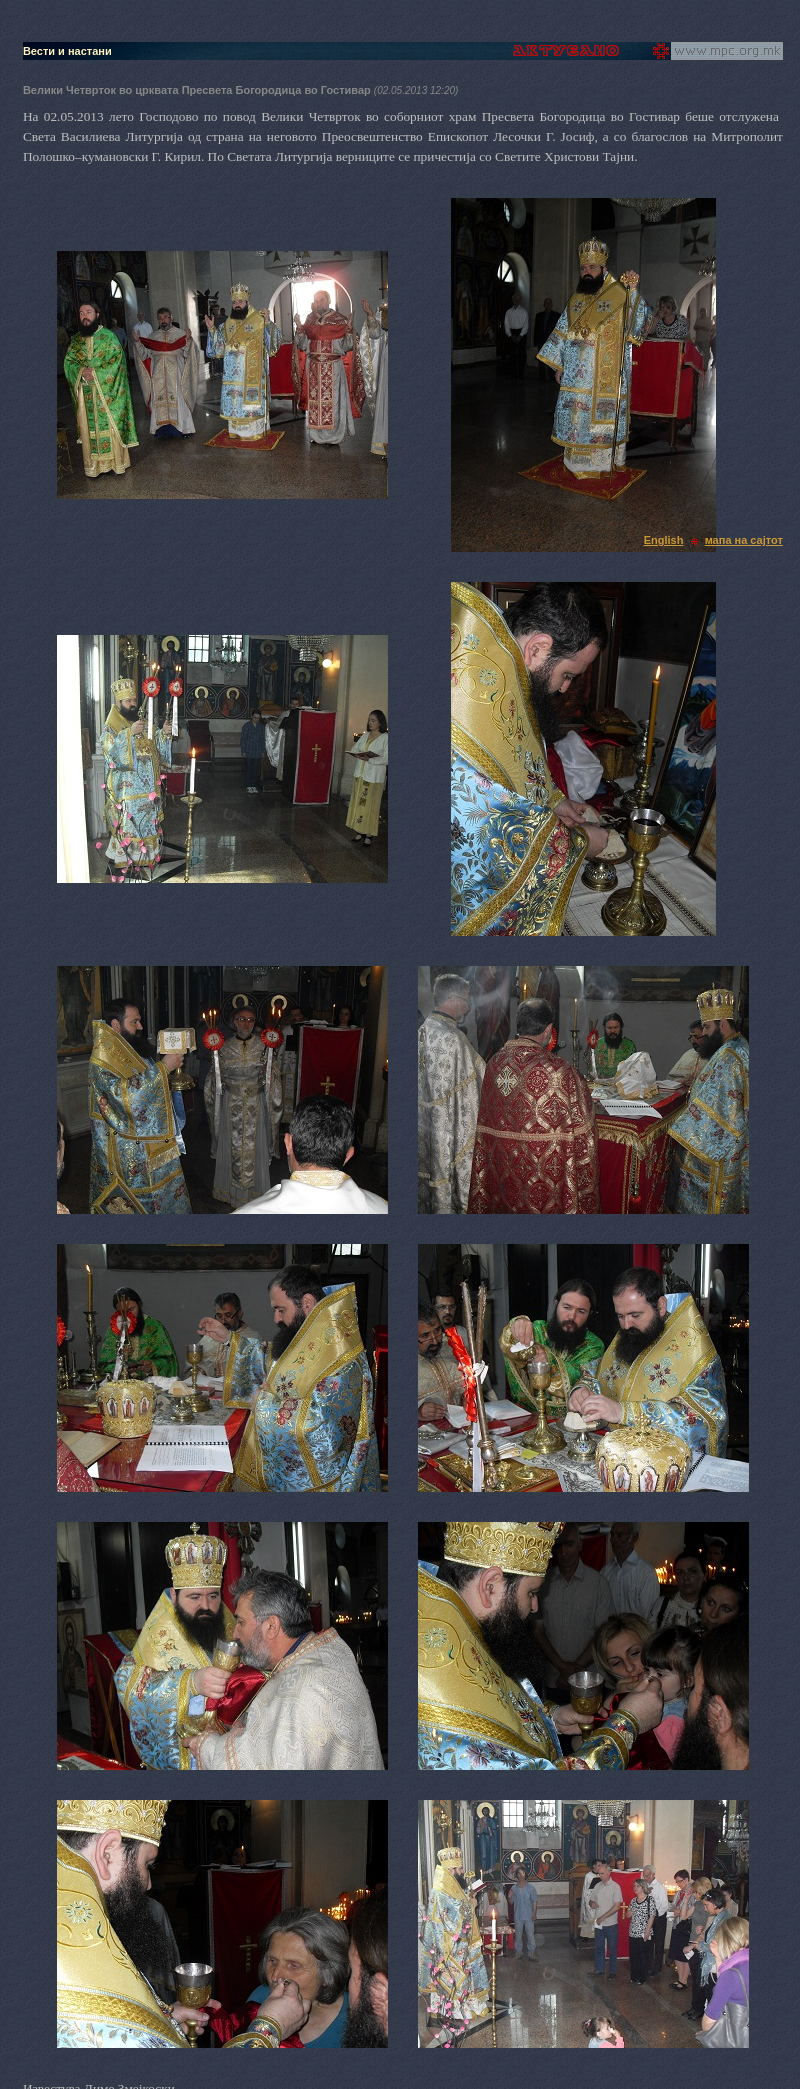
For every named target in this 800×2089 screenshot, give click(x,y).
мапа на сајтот (744, 540)
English (664, 540)
